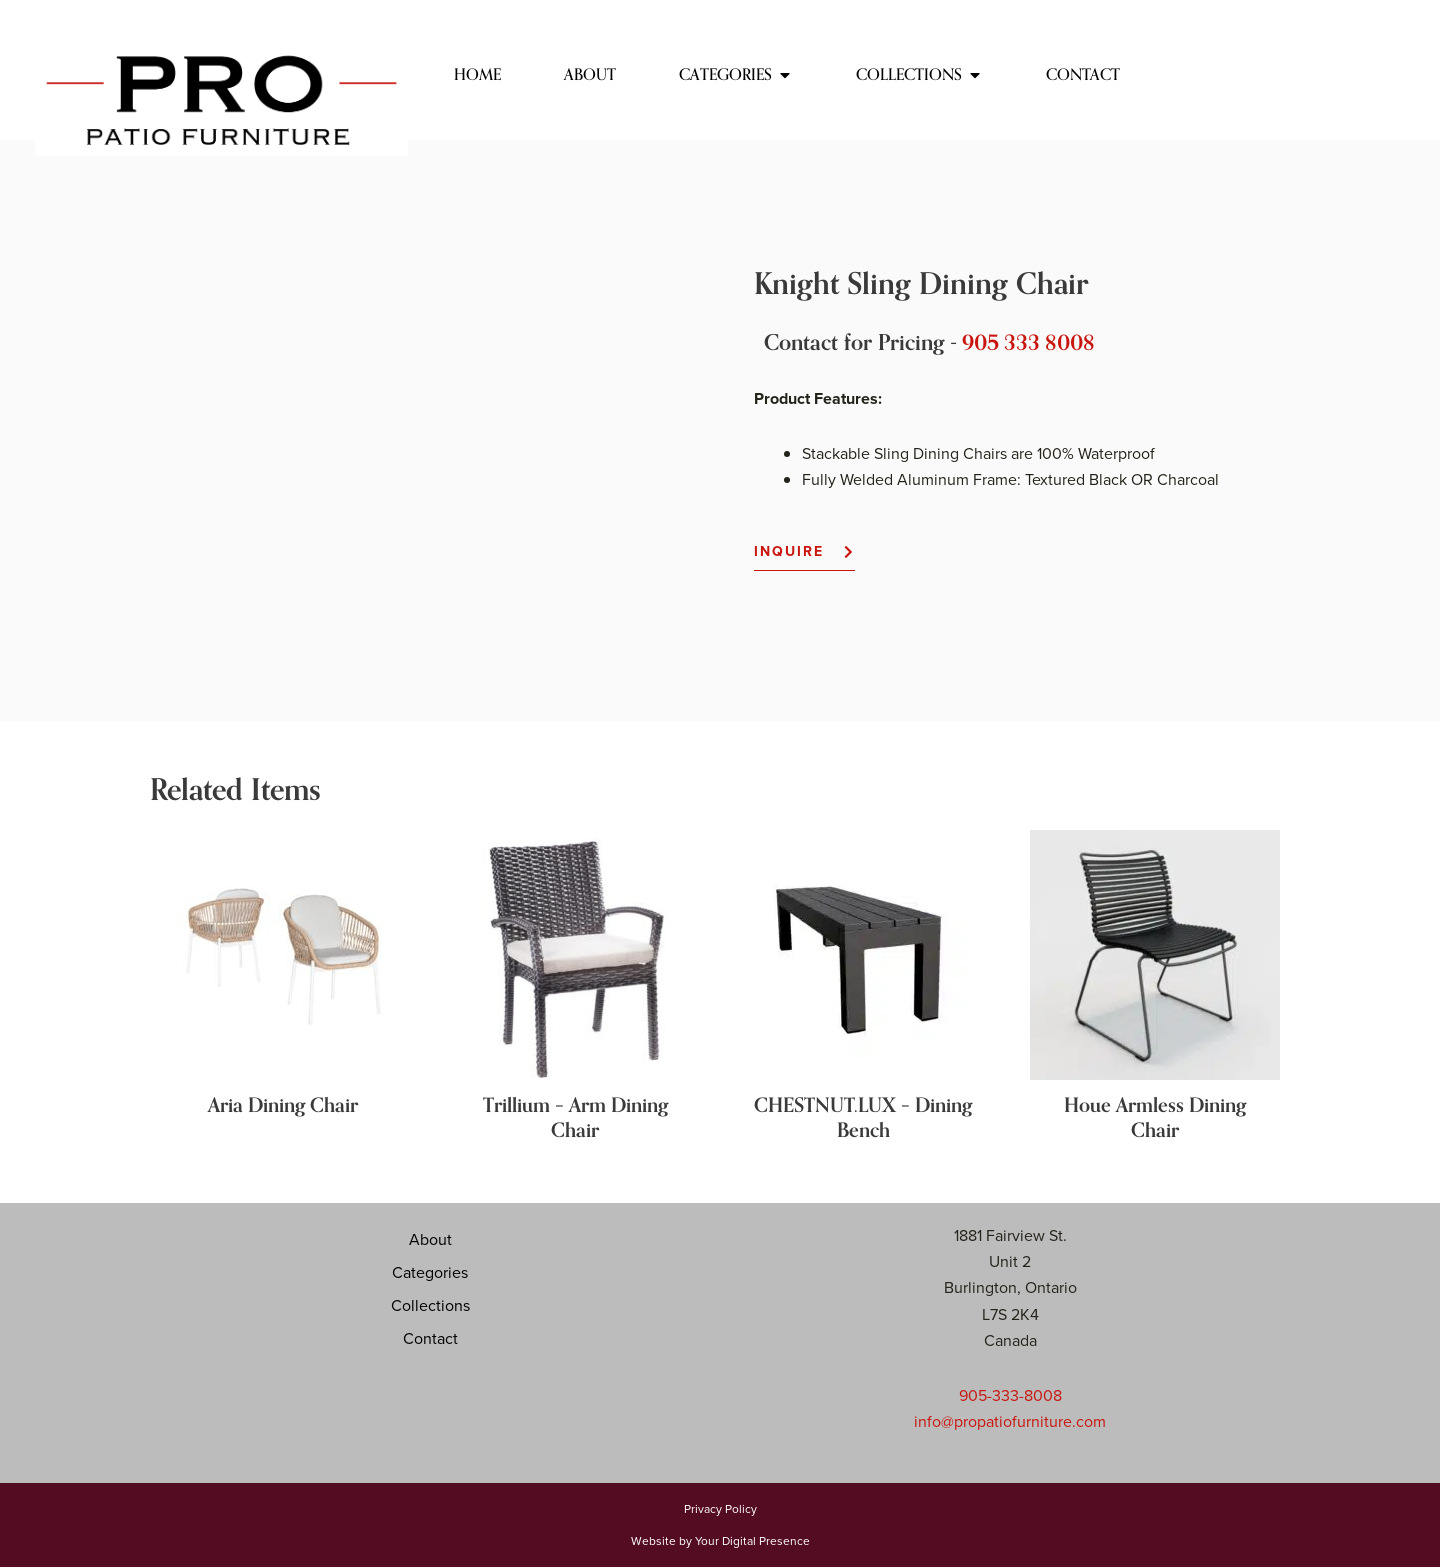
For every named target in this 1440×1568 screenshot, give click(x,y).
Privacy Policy (720, 1510)
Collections (430, 1305)
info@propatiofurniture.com (1010, 1421)
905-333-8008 (1010, 1395)
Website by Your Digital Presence (720, 1542)
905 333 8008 (1032, 343)
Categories (430, 1272)
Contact (430, 1338)
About (430, 1239)
